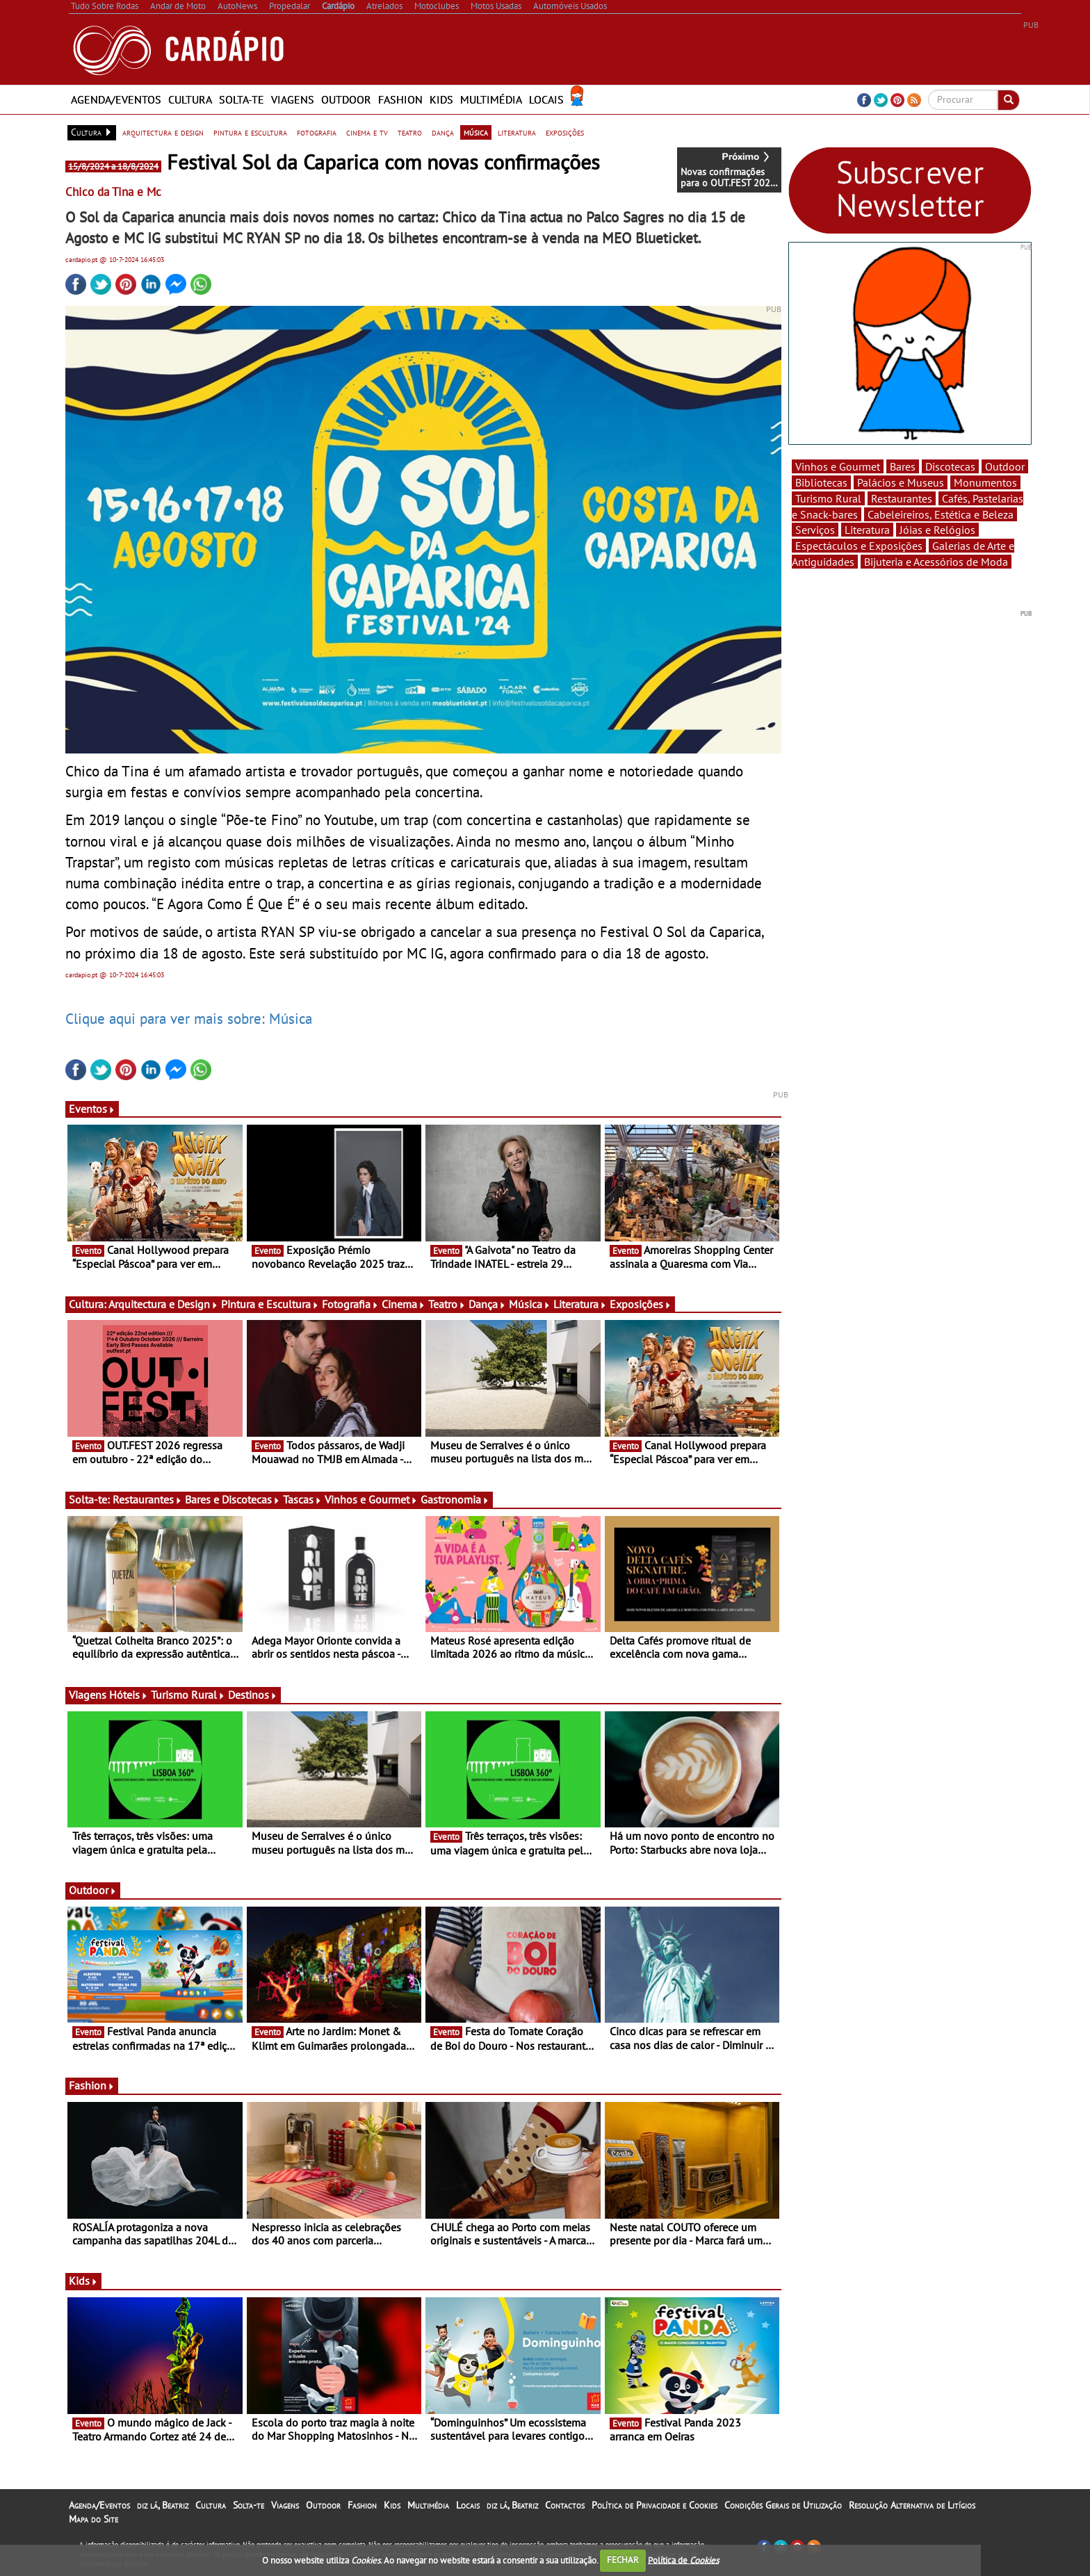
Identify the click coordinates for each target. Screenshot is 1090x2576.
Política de (683, 2560)
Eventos (92, 1109)
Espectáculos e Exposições (858, 546)
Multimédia (491, 99)
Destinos (252, 1695)
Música (530, 1304)
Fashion (400, 99)
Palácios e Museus (900, 482)
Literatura (580, 1304)
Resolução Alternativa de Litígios (912, 2505)
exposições (565, 132)
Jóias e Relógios (937, 530)
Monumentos (985, 482)
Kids (441, 99)
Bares (903, 466)
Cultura (190, 99)
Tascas (302, 1499)
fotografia (316, 132)
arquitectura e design (163, 132)
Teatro (447, 1304)
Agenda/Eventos (116, 99)
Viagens (292, 99)
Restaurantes (147, 1499)
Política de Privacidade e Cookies (654, 2505)
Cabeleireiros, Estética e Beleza (941, 514)
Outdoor (346, 99)
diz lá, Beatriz (162, 2505)
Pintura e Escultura (270, 1304)
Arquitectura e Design (163, 1304)
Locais (546, 99)
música (476, 132)
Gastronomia (455, 1499)
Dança (487, 1304)
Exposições (641, 1304)
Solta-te (241, 99)
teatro (410, 132)
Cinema (403, 1304)
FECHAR (623, 2560)
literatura (517, 132)
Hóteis (128, 1695)
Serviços (815, 530)
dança (443, 132)
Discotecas (950, 466)
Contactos (565, 2505)
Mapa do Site (93, 2519)
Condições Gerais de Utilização (783, 2505)
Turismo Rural (188, 1695)
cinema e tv (367, 132)
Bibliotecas (821, 482)
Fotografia (350, 1304)
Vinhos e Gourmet (371, 1499)
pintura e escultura (250, 132)
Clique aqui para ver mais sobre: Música (188, 1018)
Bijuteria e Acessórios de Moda (936, 562)
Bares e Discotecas (232, 1499)
